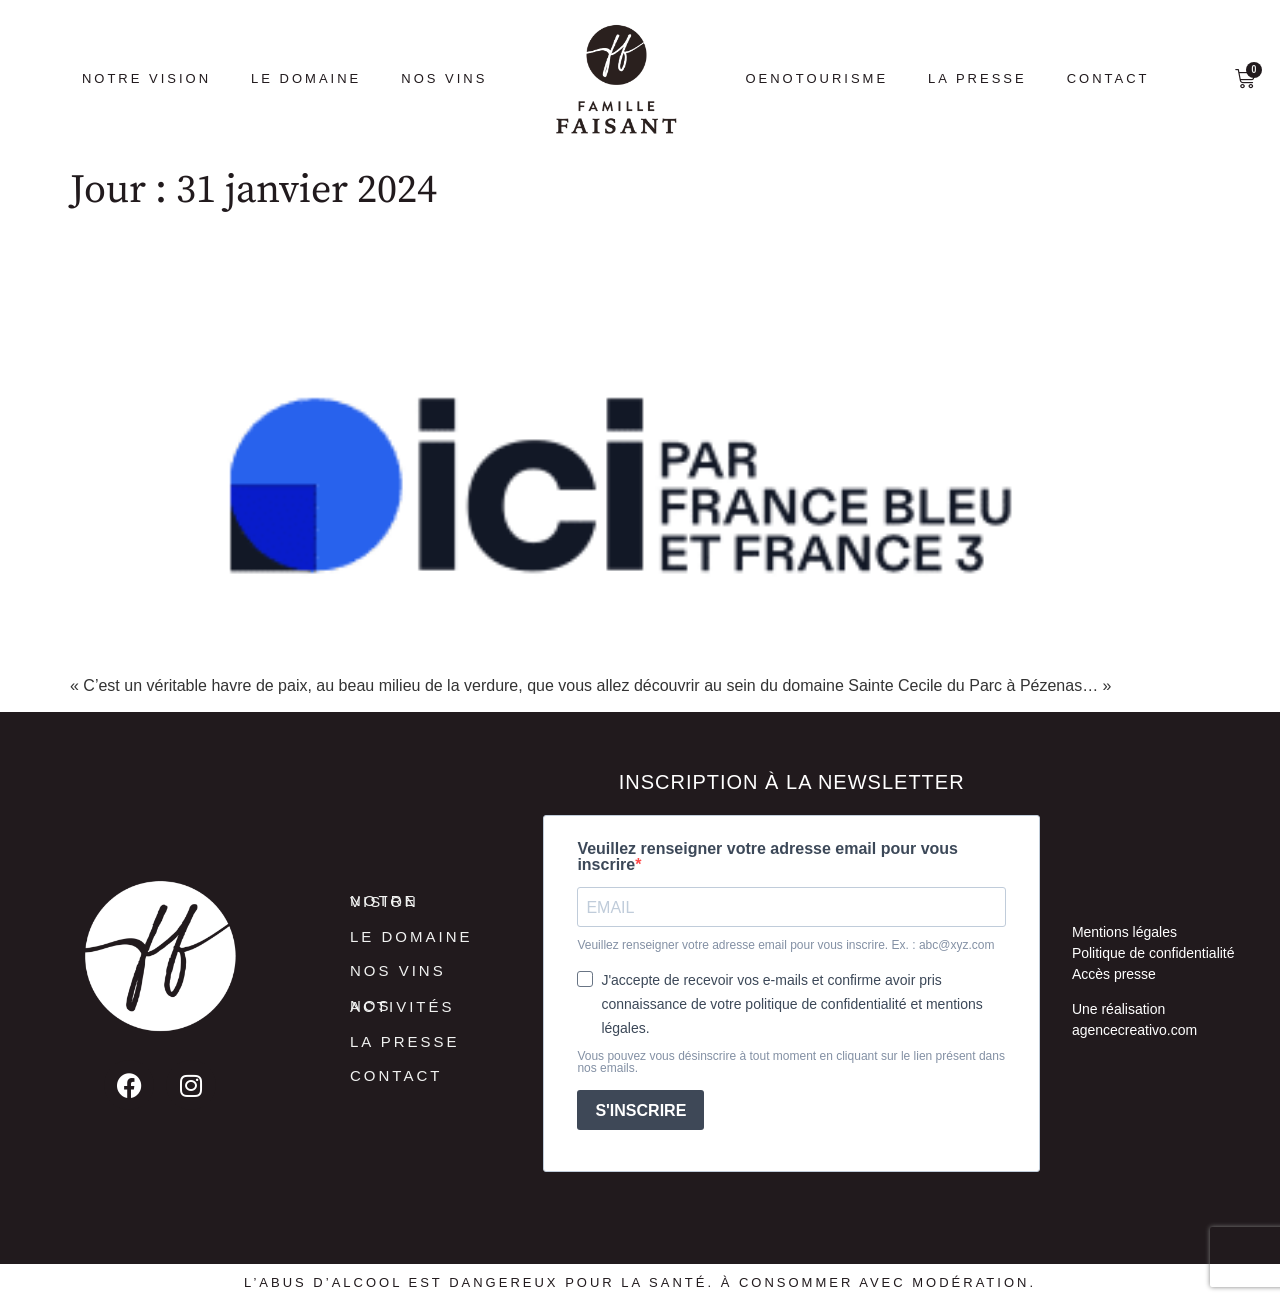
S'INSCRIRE (640, 1110)
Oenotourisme (816, 78)
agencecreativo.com (1134, 1030)
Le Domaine (306, 78)
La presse (977, 78)
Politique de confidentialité (1153, 953)
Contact (1108, 78)
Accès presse (1114, 974)
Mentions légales (1124, 932)
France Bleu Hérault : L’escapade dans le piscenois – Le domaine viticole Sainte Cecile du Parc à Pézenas (631, 266)
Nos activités (402, 1006)
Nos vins (444, 78)
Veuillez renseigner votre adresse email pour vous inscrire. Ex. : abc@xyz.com (785, 945)
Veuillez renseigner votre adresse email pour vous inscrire (767, 857)
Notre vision (146, 78)
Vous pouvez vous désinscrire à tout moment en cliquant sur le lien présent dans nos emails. (791, 1062)
